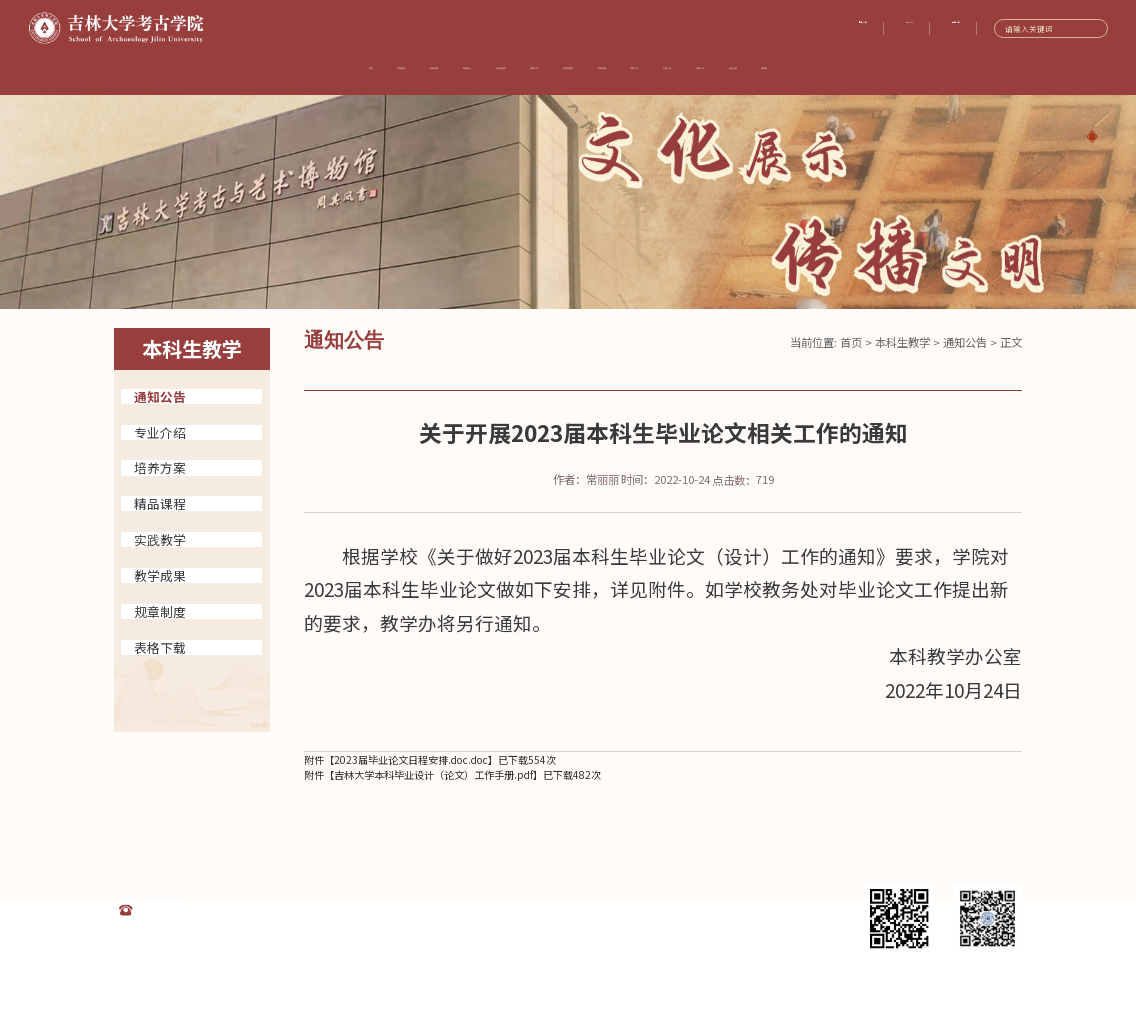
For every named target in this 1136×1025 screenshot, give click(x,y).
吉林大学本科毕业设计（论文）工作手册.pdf (433, 774)
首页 (851, 342)
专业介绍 (160, 432)
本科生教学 (902, 342)
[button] (1090, 137)
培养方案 (160, 467)
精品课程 (160, 503)
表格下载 (160, 647)
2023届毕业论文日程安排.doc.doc (411, 759)
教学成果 (160, 575)
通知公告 (160, 396)
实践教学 (160, 539)
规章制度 (160, 611)
